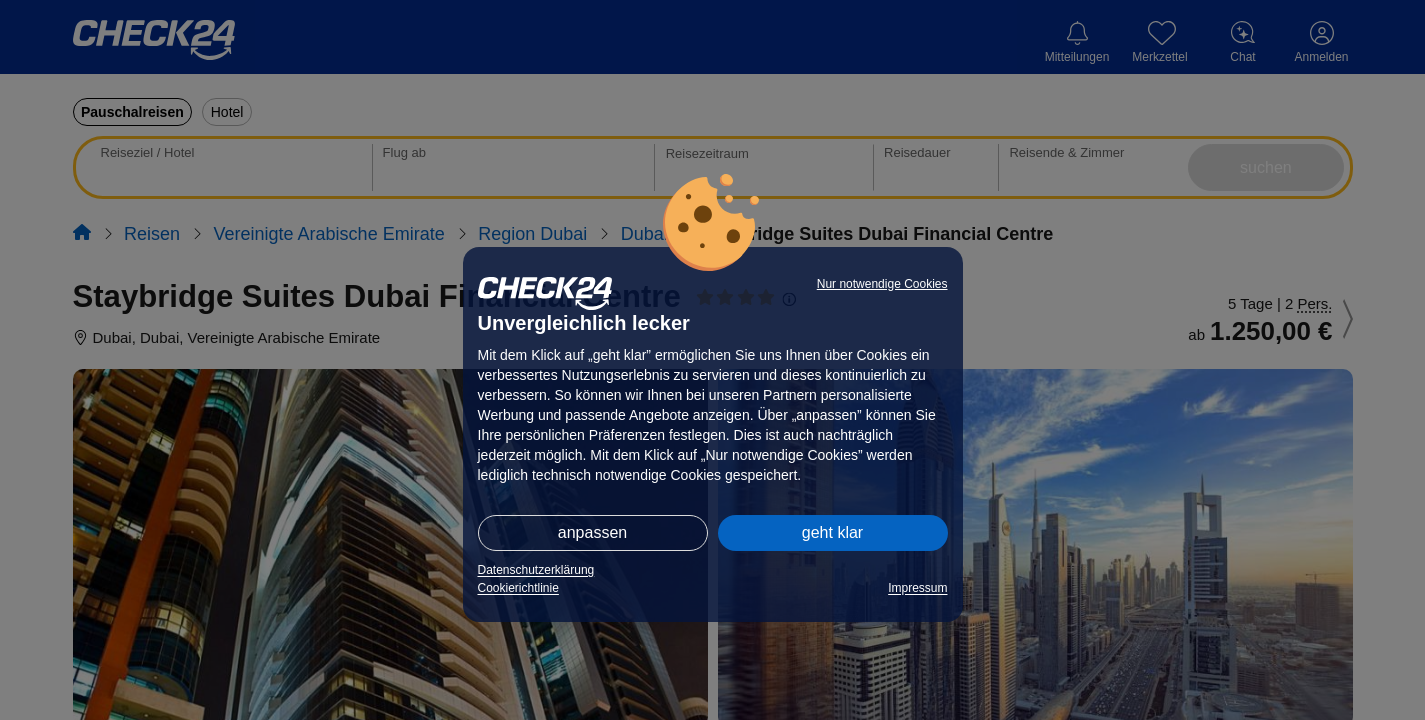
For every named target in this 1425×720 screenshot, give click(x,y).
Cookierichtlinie (518, 588)
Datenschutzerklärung (536, 570)
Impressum (917, 588)
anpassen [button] (592, 532)
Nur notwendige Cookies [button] (882, 284)
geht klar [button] (832, 532)
